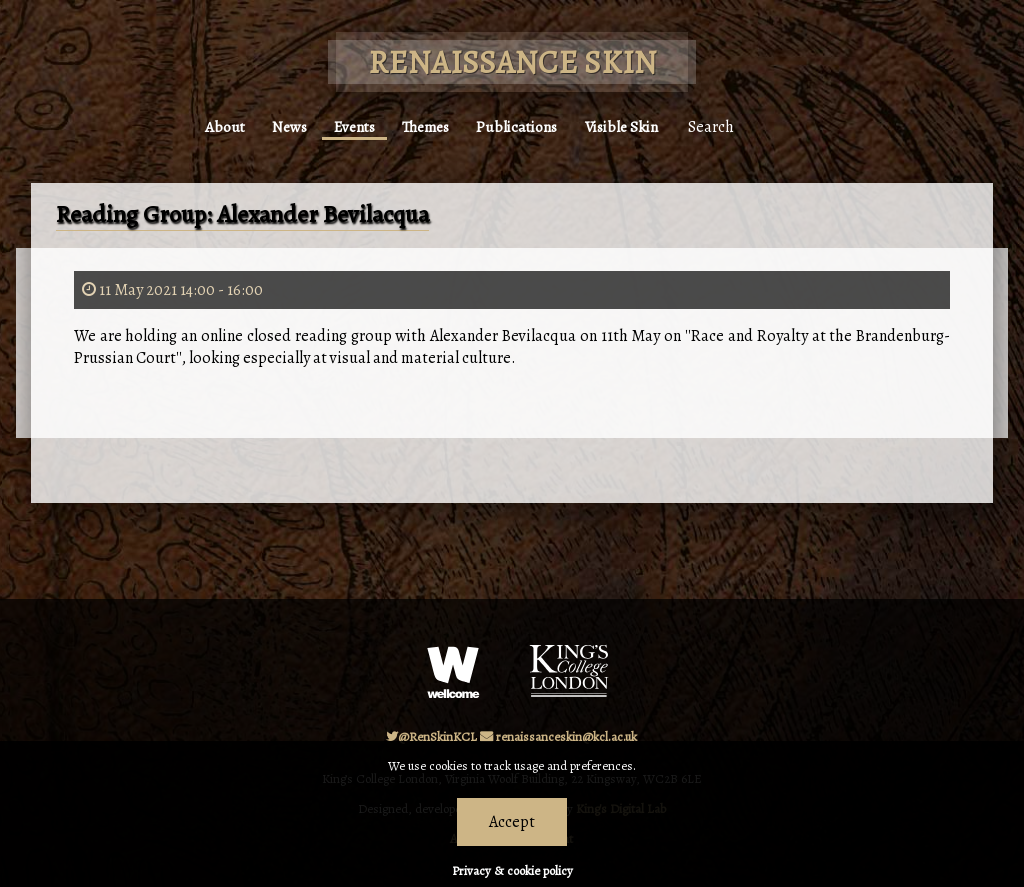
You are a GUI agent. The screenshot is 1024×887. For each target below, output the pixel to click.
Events (350, 117)
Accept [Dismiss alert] (512, 822)
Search (734, 118)
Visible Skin (640, 117)
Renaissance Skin (512, 62)
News (277, 117)
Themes (429, 117)
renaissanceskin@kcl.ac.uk (558, 736)
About (205, 117)
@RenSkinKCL (431, 736)
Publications (528, 117)
